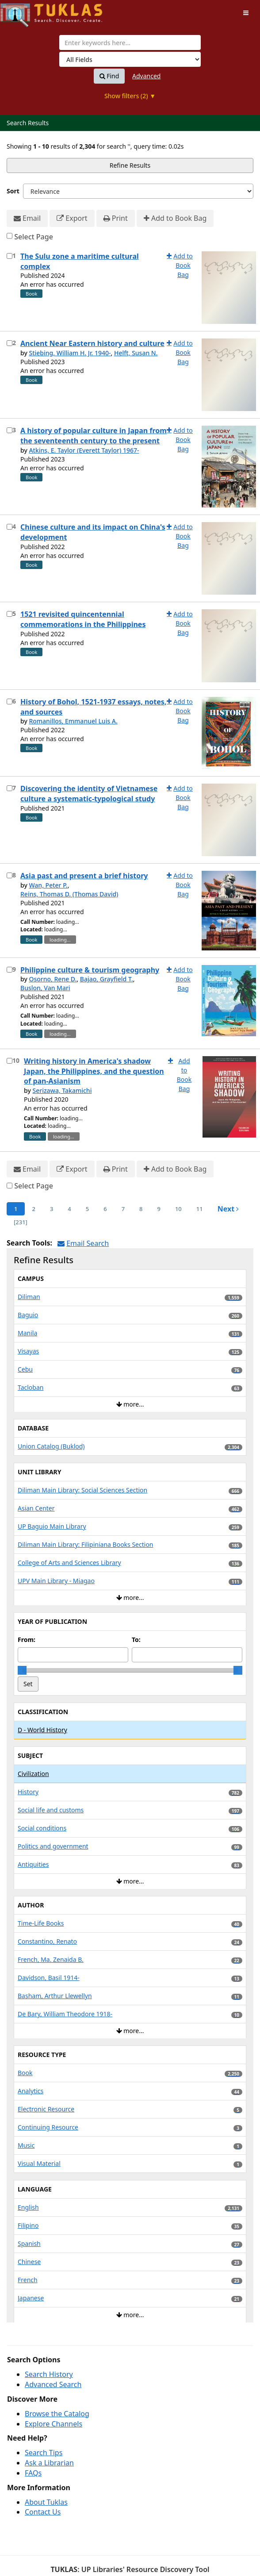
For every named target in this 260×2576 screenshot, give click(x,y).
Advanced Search (53, 2384)
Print (115, 218)
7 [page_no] (123, 1209)
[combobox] (130, 42)
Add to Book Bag (175, 218)
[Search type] (130, 59)
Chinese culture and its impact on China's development (92, 532)
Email (27, 218)
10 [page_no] (178, 1209)
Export (72, 218)
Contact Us (43, 2512)
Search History (49, 2374)
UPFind (22, 11)
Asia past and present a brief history (84, 875)
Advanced (146, 76)
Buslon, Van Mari (45, 988)
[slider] (22, 1670)
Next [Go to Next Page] (228, 1209)
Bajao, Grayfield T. (106, 979)
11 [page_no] (199, 1209)
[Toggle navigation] (246, 13)
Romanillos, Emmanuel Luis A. (73, 721)
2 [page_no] (33, 1209)
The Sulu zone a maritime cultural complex (79, 261)
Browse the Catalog (57, 2413)
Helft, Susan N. (136, 353)
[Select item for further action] (9, 256)
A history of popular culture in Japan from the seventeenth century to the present (93, 436)
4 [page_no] (69, 1209)
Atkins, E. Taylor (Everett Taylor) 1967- (84, 450)
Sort (13, 191)
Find (109, 76)
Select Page (33, 237)
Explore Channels (53, 2424)
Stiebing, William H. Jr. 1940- (70, 353)
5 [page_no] (87, 1209)
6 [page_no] (105, 1209)
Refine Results (130, 165)
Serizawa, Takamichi (62, 1090)
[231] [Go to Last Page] (20, 1222)
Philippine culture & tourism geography (89, 970)
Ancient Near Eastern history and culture (92, 343)
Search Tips (43, 2452)
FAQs (33, 2473)
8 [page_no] (140, 1209)
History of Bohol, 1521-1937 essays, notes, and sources (93, 707)
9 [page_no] (159, 1209)
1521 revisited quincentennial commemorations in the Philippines (82, 619)
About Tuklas (46, 2502)
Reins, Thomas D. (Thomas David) (69, 894)
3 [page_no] (51, 1209)
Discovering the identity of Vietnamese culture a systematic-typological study (88, 794)
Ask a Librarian (49, 2463)
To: (136, 1639)
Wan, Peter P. (48, 885)
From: (26, 1639)
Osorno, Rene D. (52, 979)
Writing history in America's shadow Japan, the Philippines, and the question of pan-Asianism (94, 1071)
